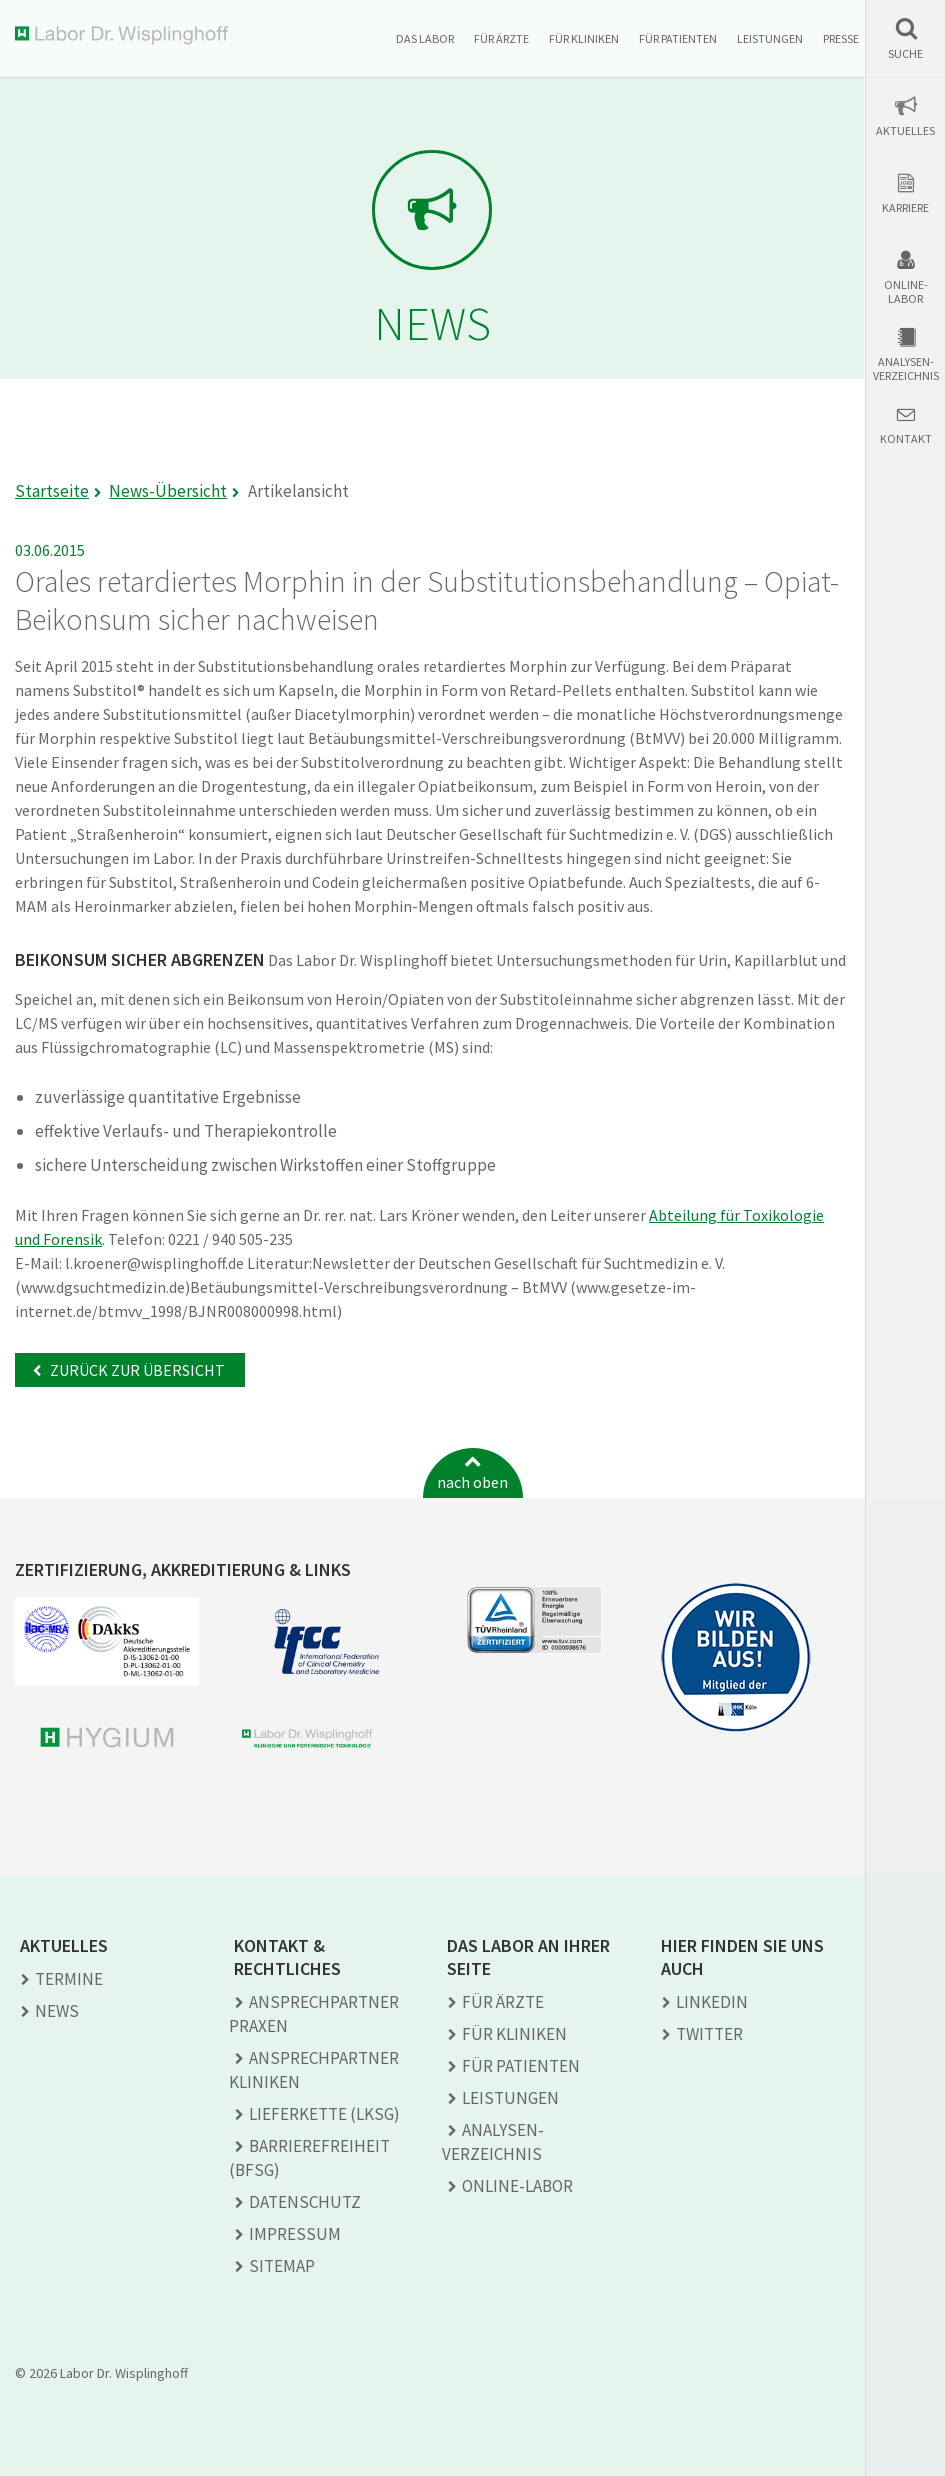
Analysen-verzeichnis (906, 369)
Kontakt (906, 439)
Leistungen (770, 38)
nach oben (472, 1482)
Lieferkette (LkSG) (324, 2114)
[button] (905, 38)
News (57, 2011)
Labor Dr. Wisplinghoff (125, 35)
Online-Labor (906, 292)
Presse (841, 38)
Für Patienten (678, 38)
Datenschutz (305, 2202)
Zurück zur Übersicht (136, 1370)
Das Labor (425, 38)
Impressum (295, 2234)
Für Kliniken (584, 38)
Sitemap (282, 2266)
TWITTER (709, 2034)
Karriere (905, 208)
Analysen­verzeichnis (493, 2142)
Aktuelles (905, 131)
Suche (905, 54)
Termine (69, 1979)
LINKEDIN (712, 2002)
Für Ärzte (501, 38)
